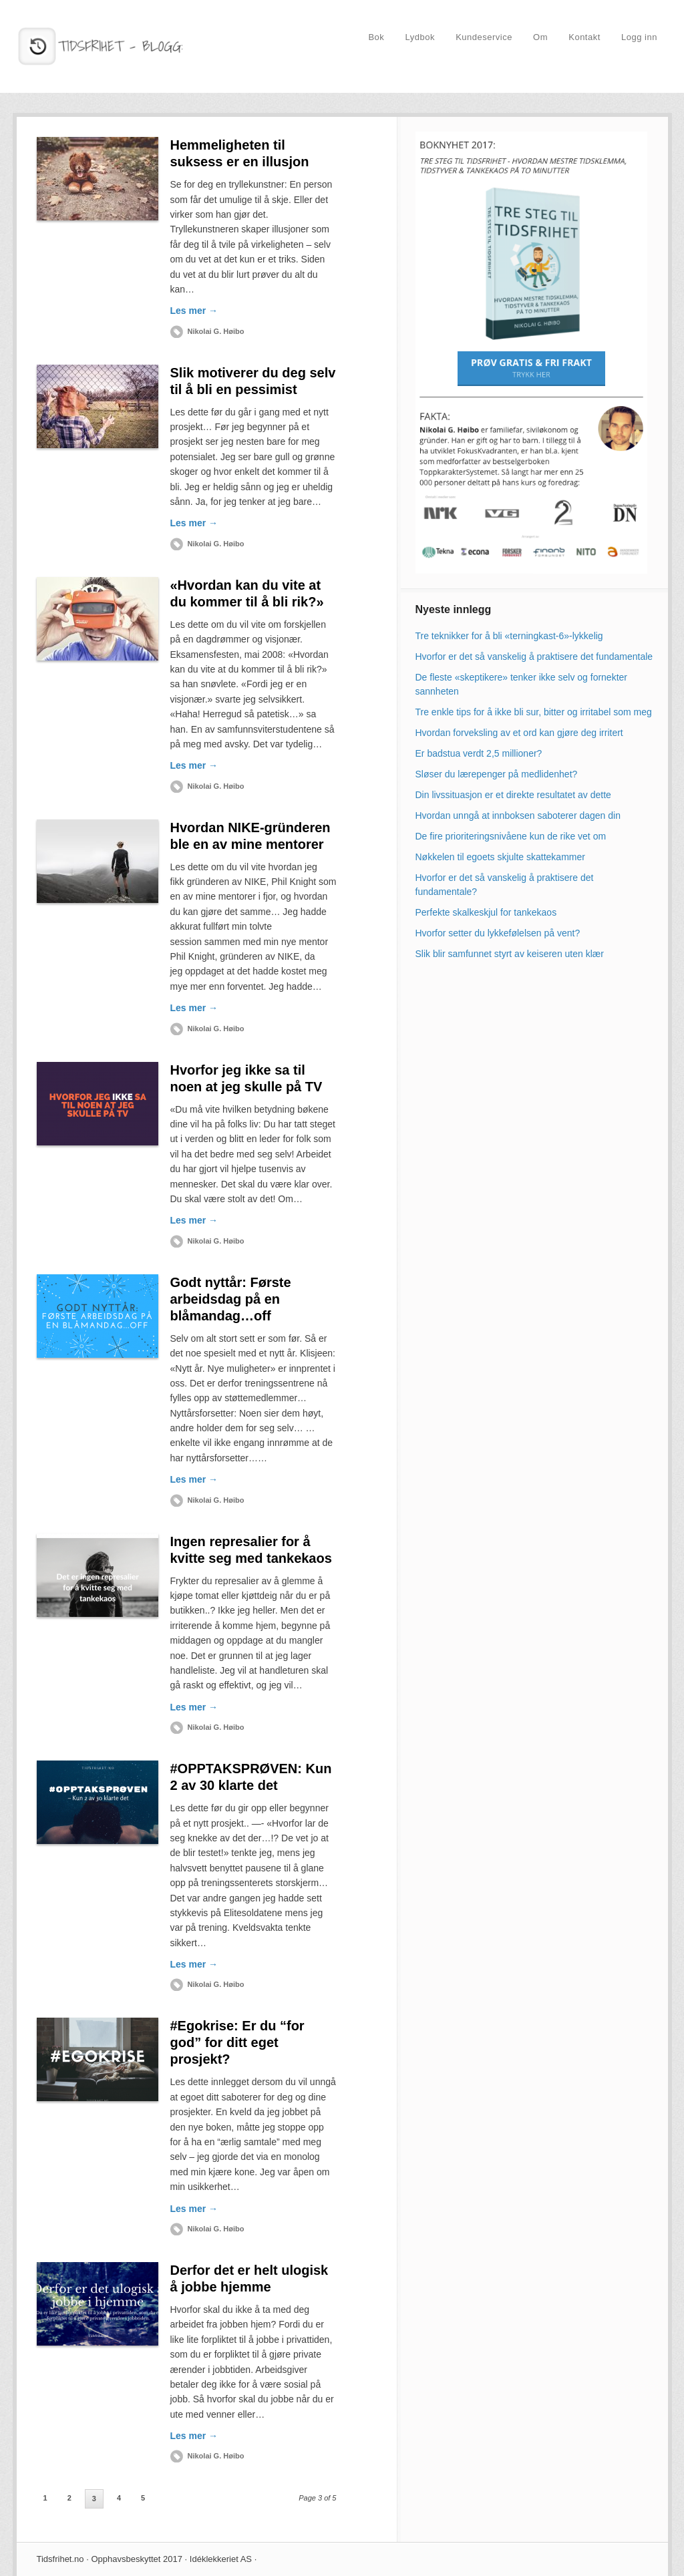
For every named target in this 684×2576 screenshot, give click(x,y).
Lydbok (420, 37)
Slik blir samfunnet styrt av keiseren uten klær (509, 953)
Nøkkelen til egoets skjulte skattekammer (500, 857)
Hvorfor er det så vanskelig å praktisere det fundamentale (534, 656)
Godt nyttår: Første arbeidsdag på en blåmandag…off (230, 1299)
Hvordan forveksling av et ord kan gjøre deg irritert (519, 732)
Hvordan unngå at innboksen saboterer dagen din (518, 815)
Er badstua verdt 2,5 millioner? (478, 753)
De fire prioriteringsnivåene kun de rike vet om (511, 836)
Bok (376, 37)
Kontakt (584, 37)
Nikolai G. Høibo (216, 331)
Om (540, 37)
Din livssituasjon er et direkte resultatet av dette (513, 794)
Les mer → (194, 310)
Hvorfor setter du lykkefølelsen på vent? (497, 933)
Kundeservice (484, 37)
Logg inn (639, 37)
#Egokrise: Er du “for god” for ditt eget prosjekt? (237, 2042)
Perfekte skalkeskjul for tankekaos (486, 912)
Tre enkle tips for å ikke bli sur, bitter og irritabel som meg (533, 712)
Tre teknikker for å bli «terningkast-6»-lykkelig (509, 635)
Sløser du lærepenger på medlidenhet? (496, 774)
